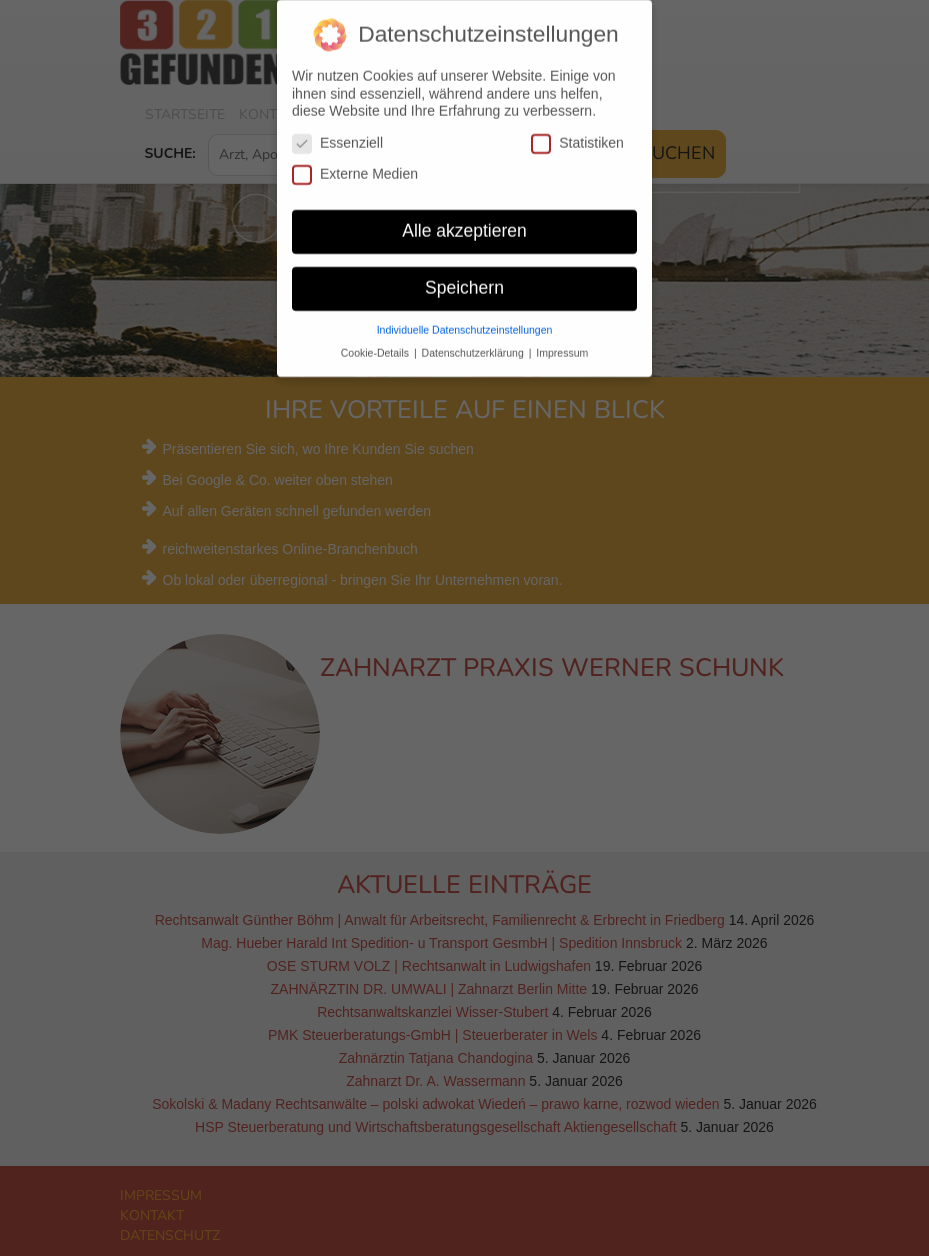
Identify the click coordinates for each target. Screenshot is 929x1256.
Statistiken (577, 130)
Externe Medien (355, 161)
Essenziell (337, 130)
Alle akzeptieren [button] (464, 218)
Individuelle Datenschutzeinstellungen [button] (465, 317)
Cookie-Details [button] (376, 340)
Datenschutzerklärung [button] (474, 340)
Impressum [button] (562, 340)
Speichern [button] (464, 275)
